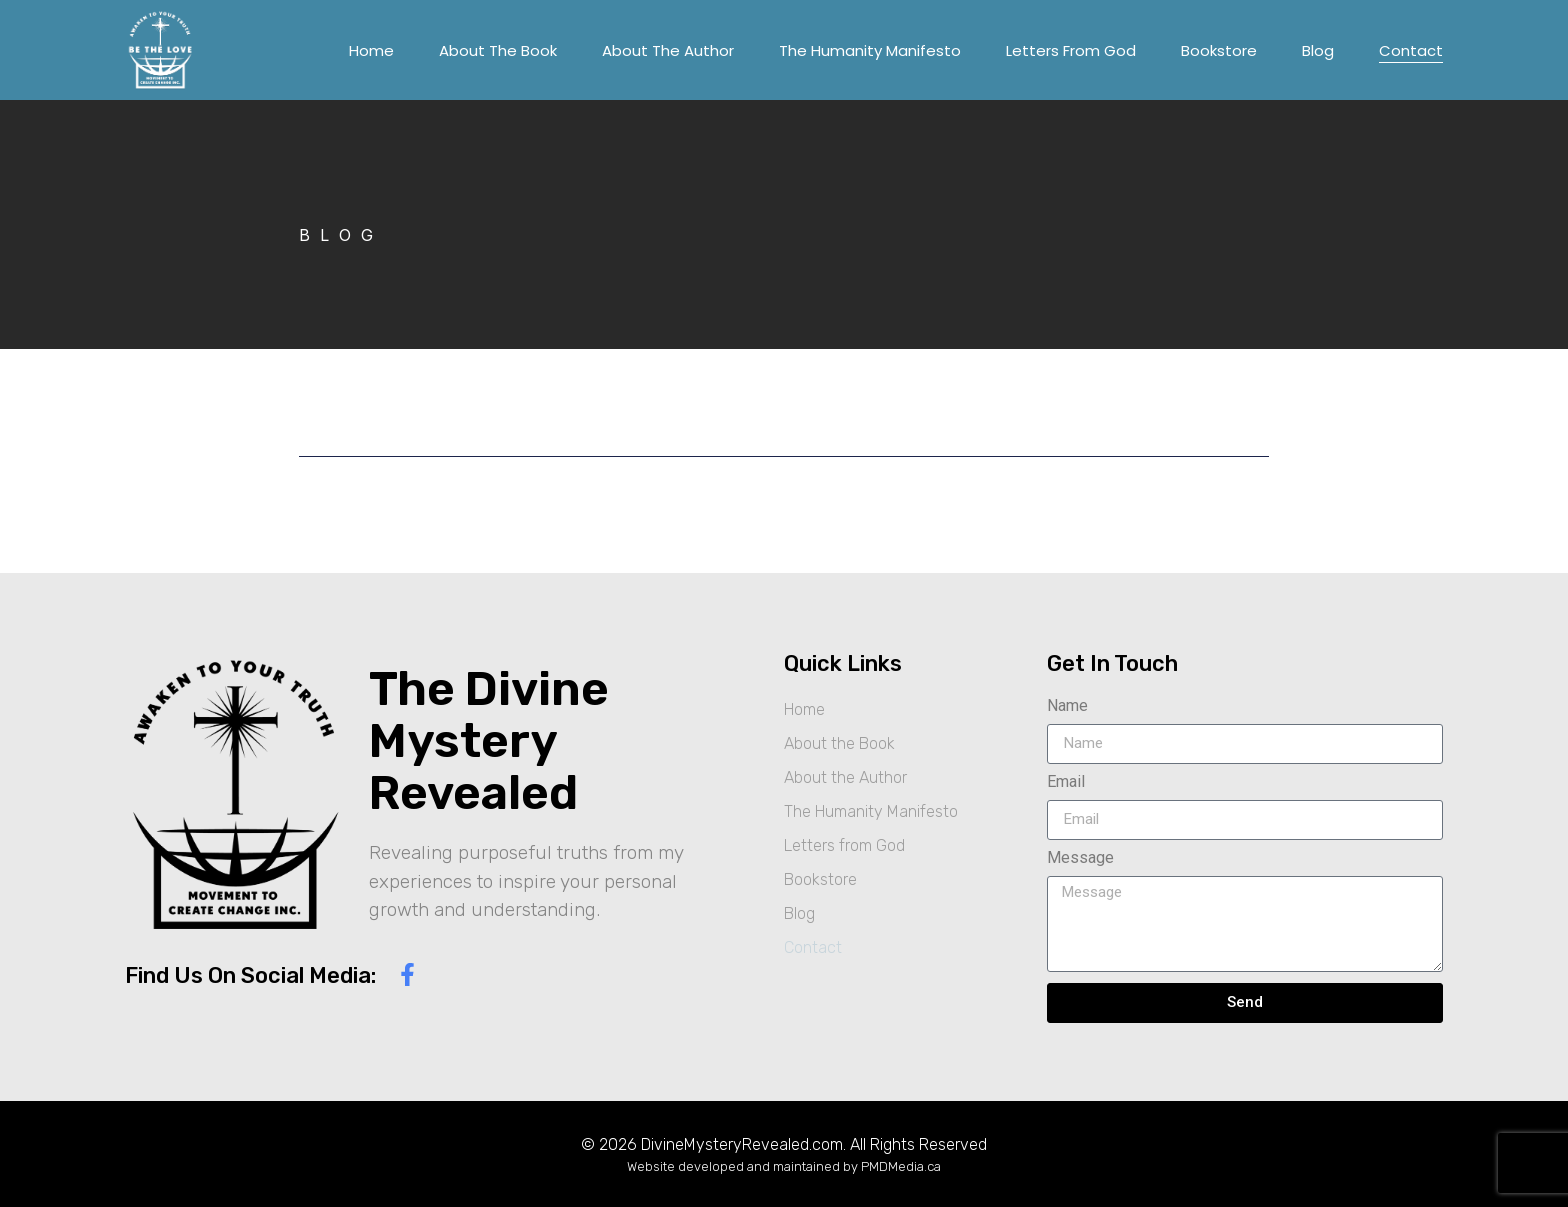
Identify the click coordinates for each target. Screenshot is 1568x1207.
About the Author (668, 50)
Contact (1411, 50)
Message (1080, 858)
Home (371, 50)
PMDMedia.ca (901, 1166)
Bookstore (1219, 50)
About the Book (498, 50)
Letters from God (1071, 50)
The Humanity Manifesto (870, 50)
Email (1066, 782)
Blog (1318, 50)
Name (1067, 706)
